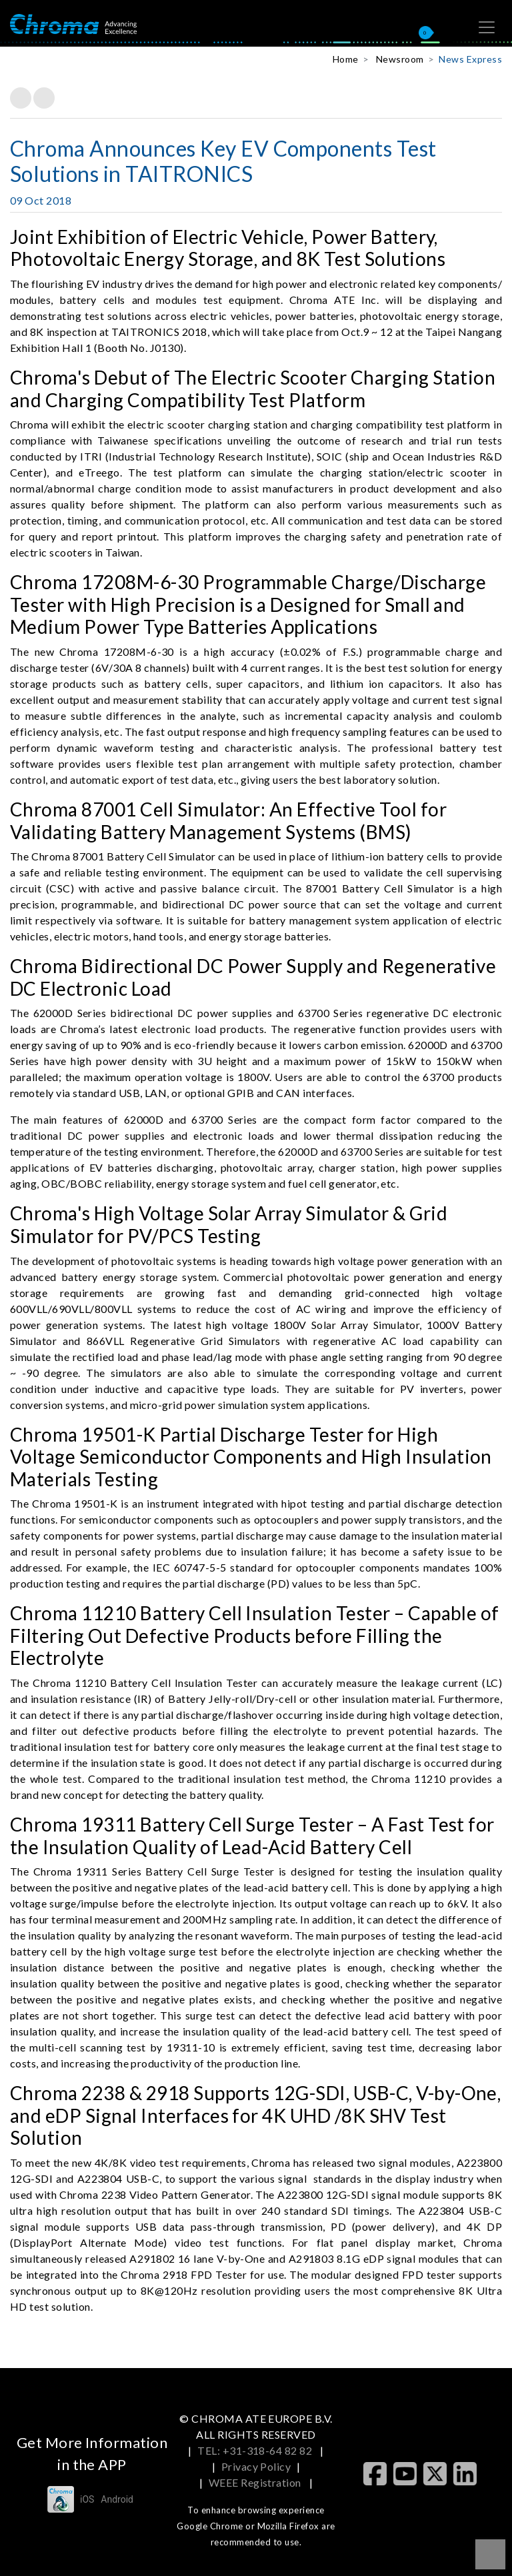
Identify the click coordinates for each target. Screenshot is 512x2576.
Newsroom (400, 59)
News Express (470, 59)
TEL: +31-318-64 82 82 (256, 2450)
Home (346, 59)
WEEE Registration (256, 2482)
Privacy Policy (256, 2466)
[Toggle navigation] (486, 27)
